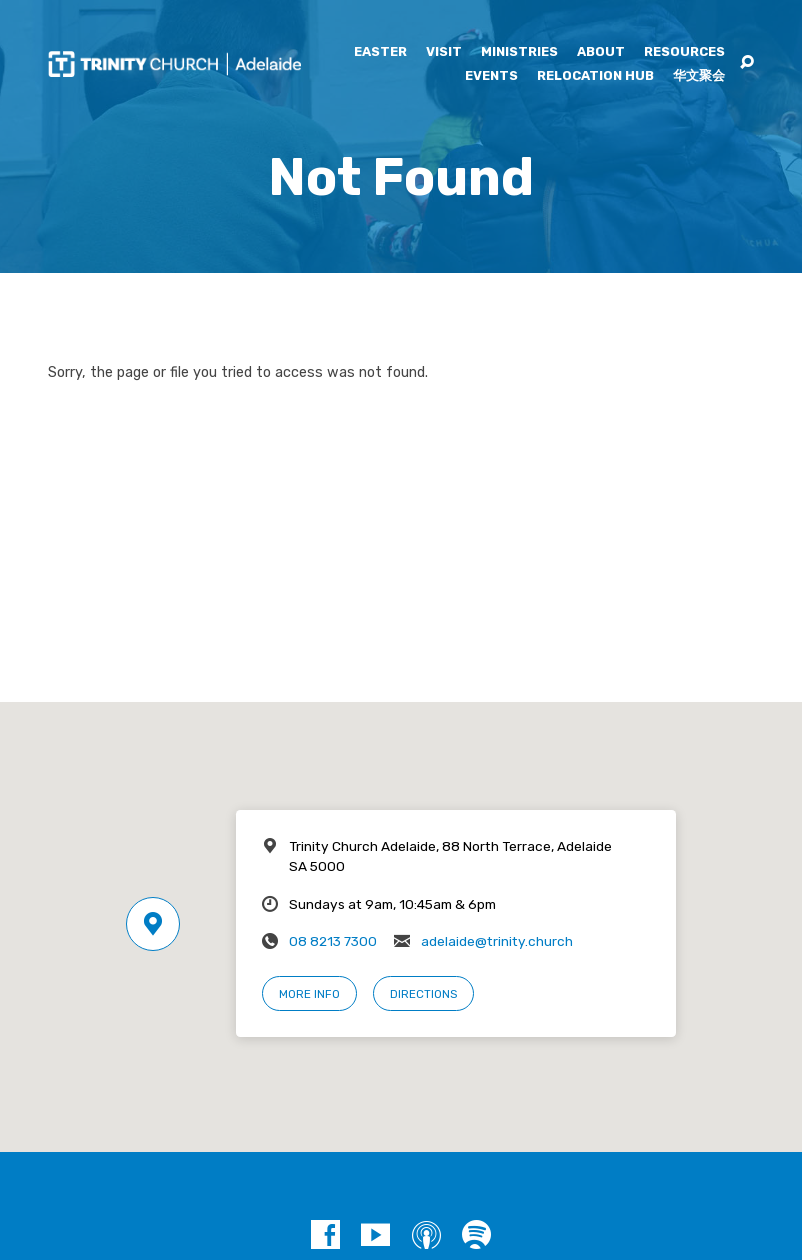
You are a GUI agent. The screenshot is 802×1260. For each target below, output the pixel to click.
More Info (309, 994)
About (601, 52)
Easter (380, 52)
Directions (423, 994)
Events (491, 76)
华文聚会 (699, 76)
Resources (684, 52)
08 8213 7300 (333, 941)
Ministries (519, 52)
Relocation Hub (595, 76)
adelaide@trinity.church (497, 941)
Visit (444, 52)
